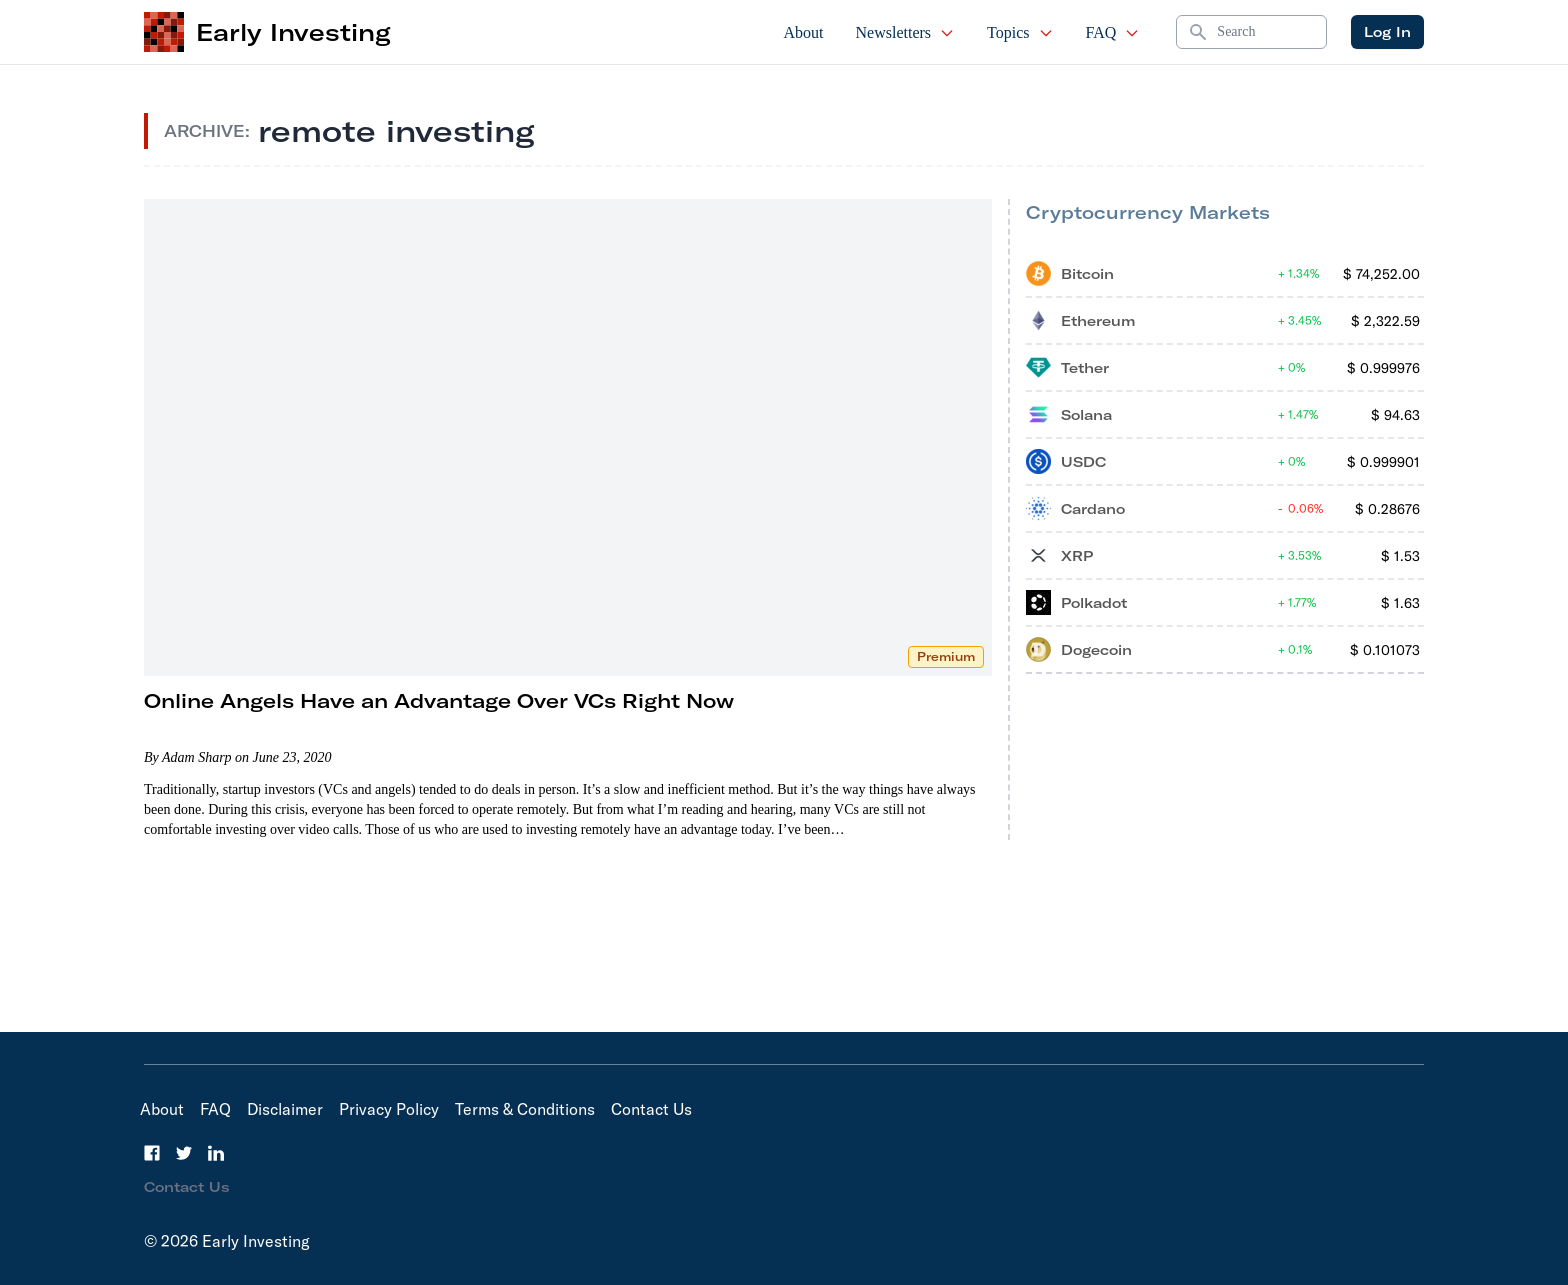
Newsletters (906, 32)
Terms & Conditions (525, 1109)
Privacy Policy (389, 1109)
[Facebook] (152, 1153)
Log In (1387, 32)
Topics (1020, 32)
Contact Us (651, 1109)
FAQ (1113, 32)
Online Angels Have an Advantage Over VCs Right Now (439, 700)
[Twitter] (184, 1153)
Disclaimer (285, 1109)
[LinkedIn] (216, 1153)
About (804, 32)
